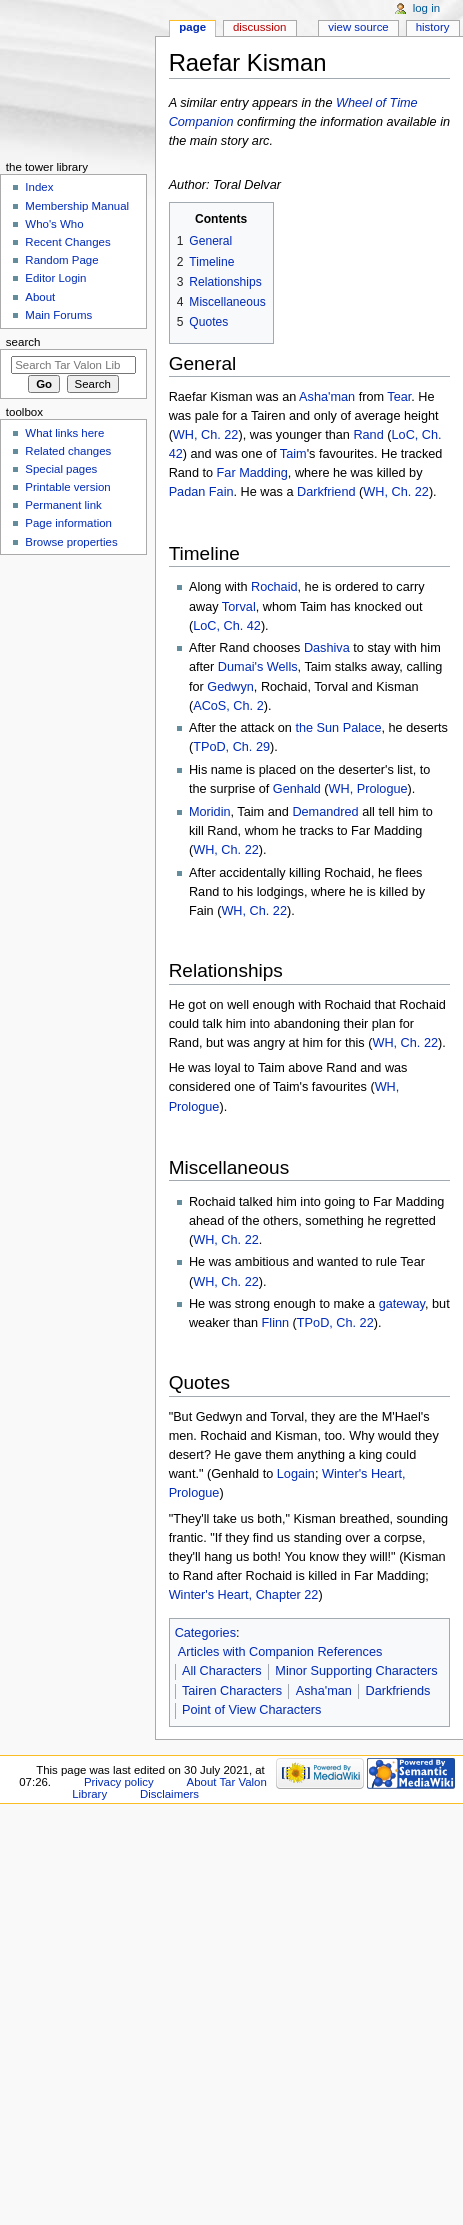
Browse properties (71, 542)
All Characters (222, 1671)
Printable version (67, 487)
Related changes (68, 451)
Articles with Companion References (280, 1652)
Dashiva (327, 648)
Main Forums (58, 315)
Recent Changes (67, 242)
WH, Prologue (368, 789)
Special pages (61, 469)
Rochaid (274, 587)
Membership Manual (77, 206)
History (433, 27)
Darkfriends (398, 1691)
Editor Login (55, 278)
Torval (239, 607)
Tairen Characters (232, 1691)
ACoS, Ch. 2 (228, 706)
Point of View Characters (251, 1710)
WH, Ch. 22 (206, 435)
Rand (368, 435)
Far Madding (252, 473)
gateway (402, 1304)
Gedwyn (230, 687)
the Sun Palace (338, 728)
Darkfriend (326, 492)
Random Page (61, 260)
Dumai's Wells (258, 667)
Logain (296, 1474)
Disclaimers (169, 1794)
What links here (64, 433)
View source (358, 27)
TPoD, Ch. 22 (335, 1323)
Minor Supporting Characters (356, 1671)
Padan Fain (201, 492)
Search (23, 342)
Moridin (210, 812)
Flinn (276, 1323)
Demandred (325, 812)
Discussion (259, 27)
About (40, 297)
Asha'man (327, 397)
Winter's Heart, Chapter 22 (244, 1595)
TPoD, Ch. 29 (231, 747)
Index (39, 187)
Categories (205, 1633)
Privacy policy (119, 1782)
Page (192, 27)
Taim (293, 454)
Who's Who (54, 224)
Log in (426, 8)
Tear (399, 397)
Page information (68, 523)
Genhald (297, 789)
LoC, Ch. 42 (227, 626)
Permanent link (63, 505)
